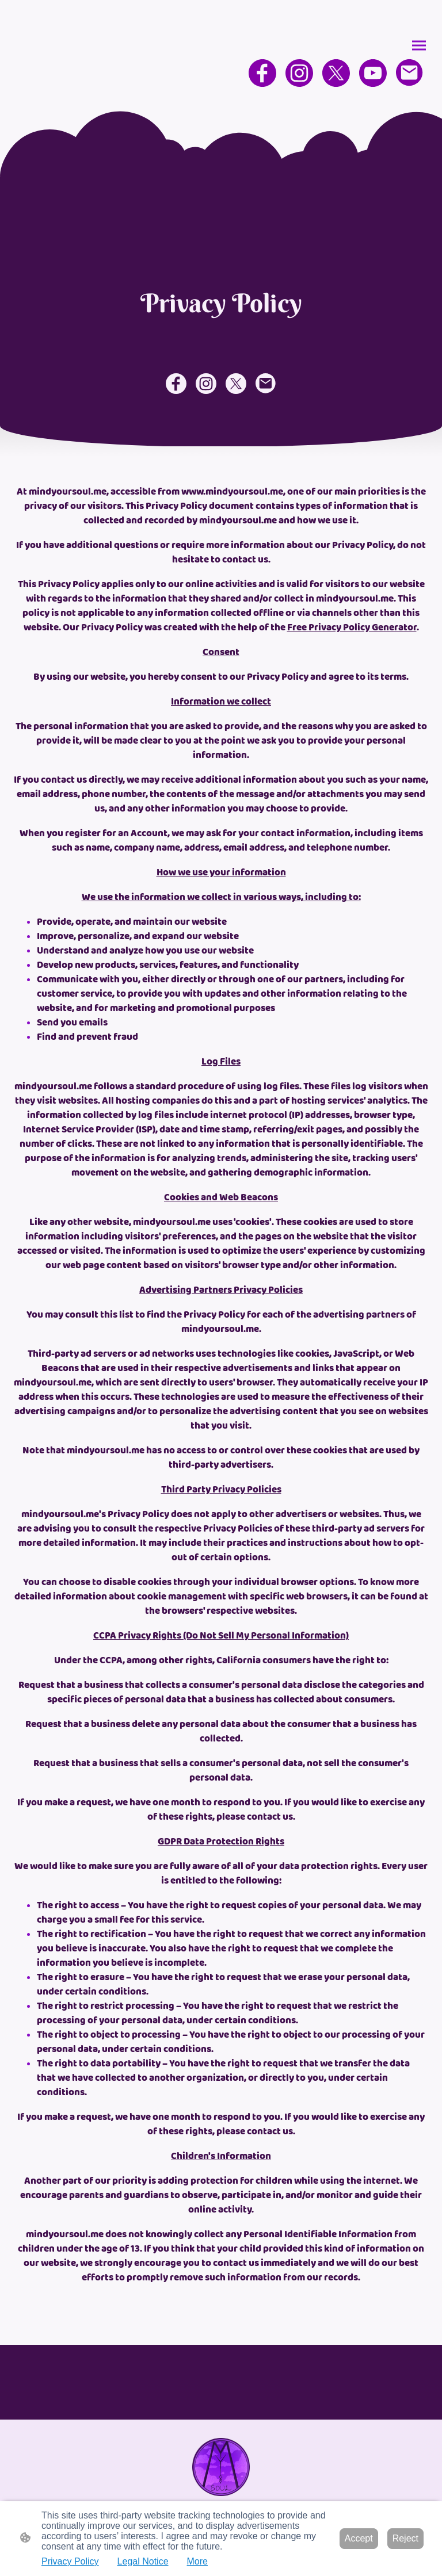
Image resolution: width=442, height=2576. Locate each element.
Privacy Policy (70, 2561)
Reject (405, 2538)
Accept (359, 2538)
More (197, 2561)
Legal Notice (143, 2561)
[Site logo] (221, 2467)
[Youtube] (373, 73)
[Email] (410, 73)
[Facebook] (262, 73)
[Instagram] (299, 73)
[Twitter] (336, 73)
